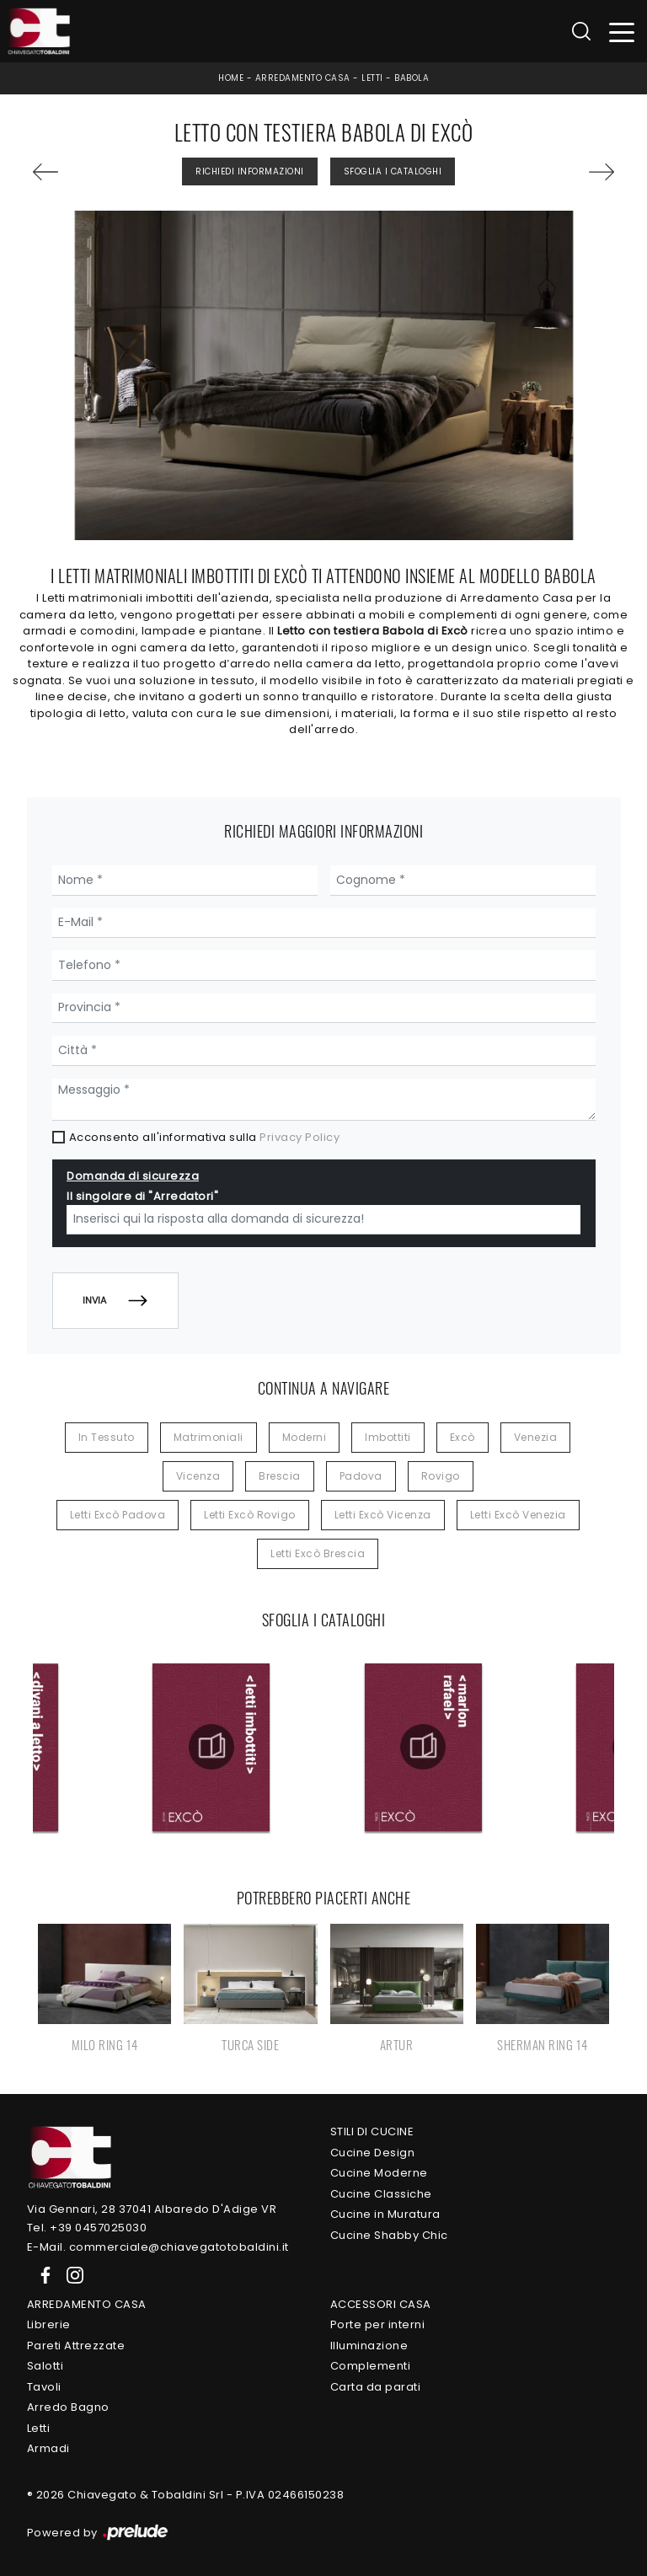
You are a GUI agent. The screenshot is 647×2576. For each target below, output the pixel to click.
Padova (361, 1476)
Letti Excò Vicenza (382, 1515)
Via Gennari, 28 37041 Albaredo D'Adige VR (152, 2209)
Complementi (370, 2366)
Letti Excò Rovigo (250, 1515)
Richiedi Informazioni (249, 171)
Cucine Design (372, 2153)
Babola (411, 78)
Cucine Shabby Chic (389, 2235)
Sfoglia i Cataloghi (393, 171)
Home (230, 78)
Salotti (45, 2366)
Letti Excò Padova (118, 1515)
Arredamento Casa (302, 78)
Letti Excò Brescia (317, 1553)
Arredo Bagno (68, 2407)
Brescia (280, 1476)
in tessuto (106, 1437)
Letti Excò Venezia (518, 1515)
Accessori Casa (380, 2304)
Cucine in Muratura (385, 2214)
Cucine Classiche (381, 2194)
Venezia (536, 1437)
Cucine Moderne (379, 2173)
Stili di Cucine (372, 2131)
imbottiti (388, 1437)
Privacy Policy (299, 1137)
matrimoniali (208, 1437)
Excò (462, 1437)
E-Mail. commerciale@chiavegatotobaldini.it (158, 2247)
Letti (372, 78)
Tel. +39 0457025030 (87, 2228)
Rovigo (440, 1476)
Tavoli (44, 2387)
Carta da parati (375, 2387)
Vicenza (198, 1476)
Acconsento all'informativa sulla (204, 1137)
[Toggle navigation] (622, 31)
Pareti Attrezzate (76, 2346)
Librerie (49, 2324)
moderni (304, 1437)
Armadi (48, 2448)
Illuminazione (369, 2346)
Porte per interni (377, 2324)
